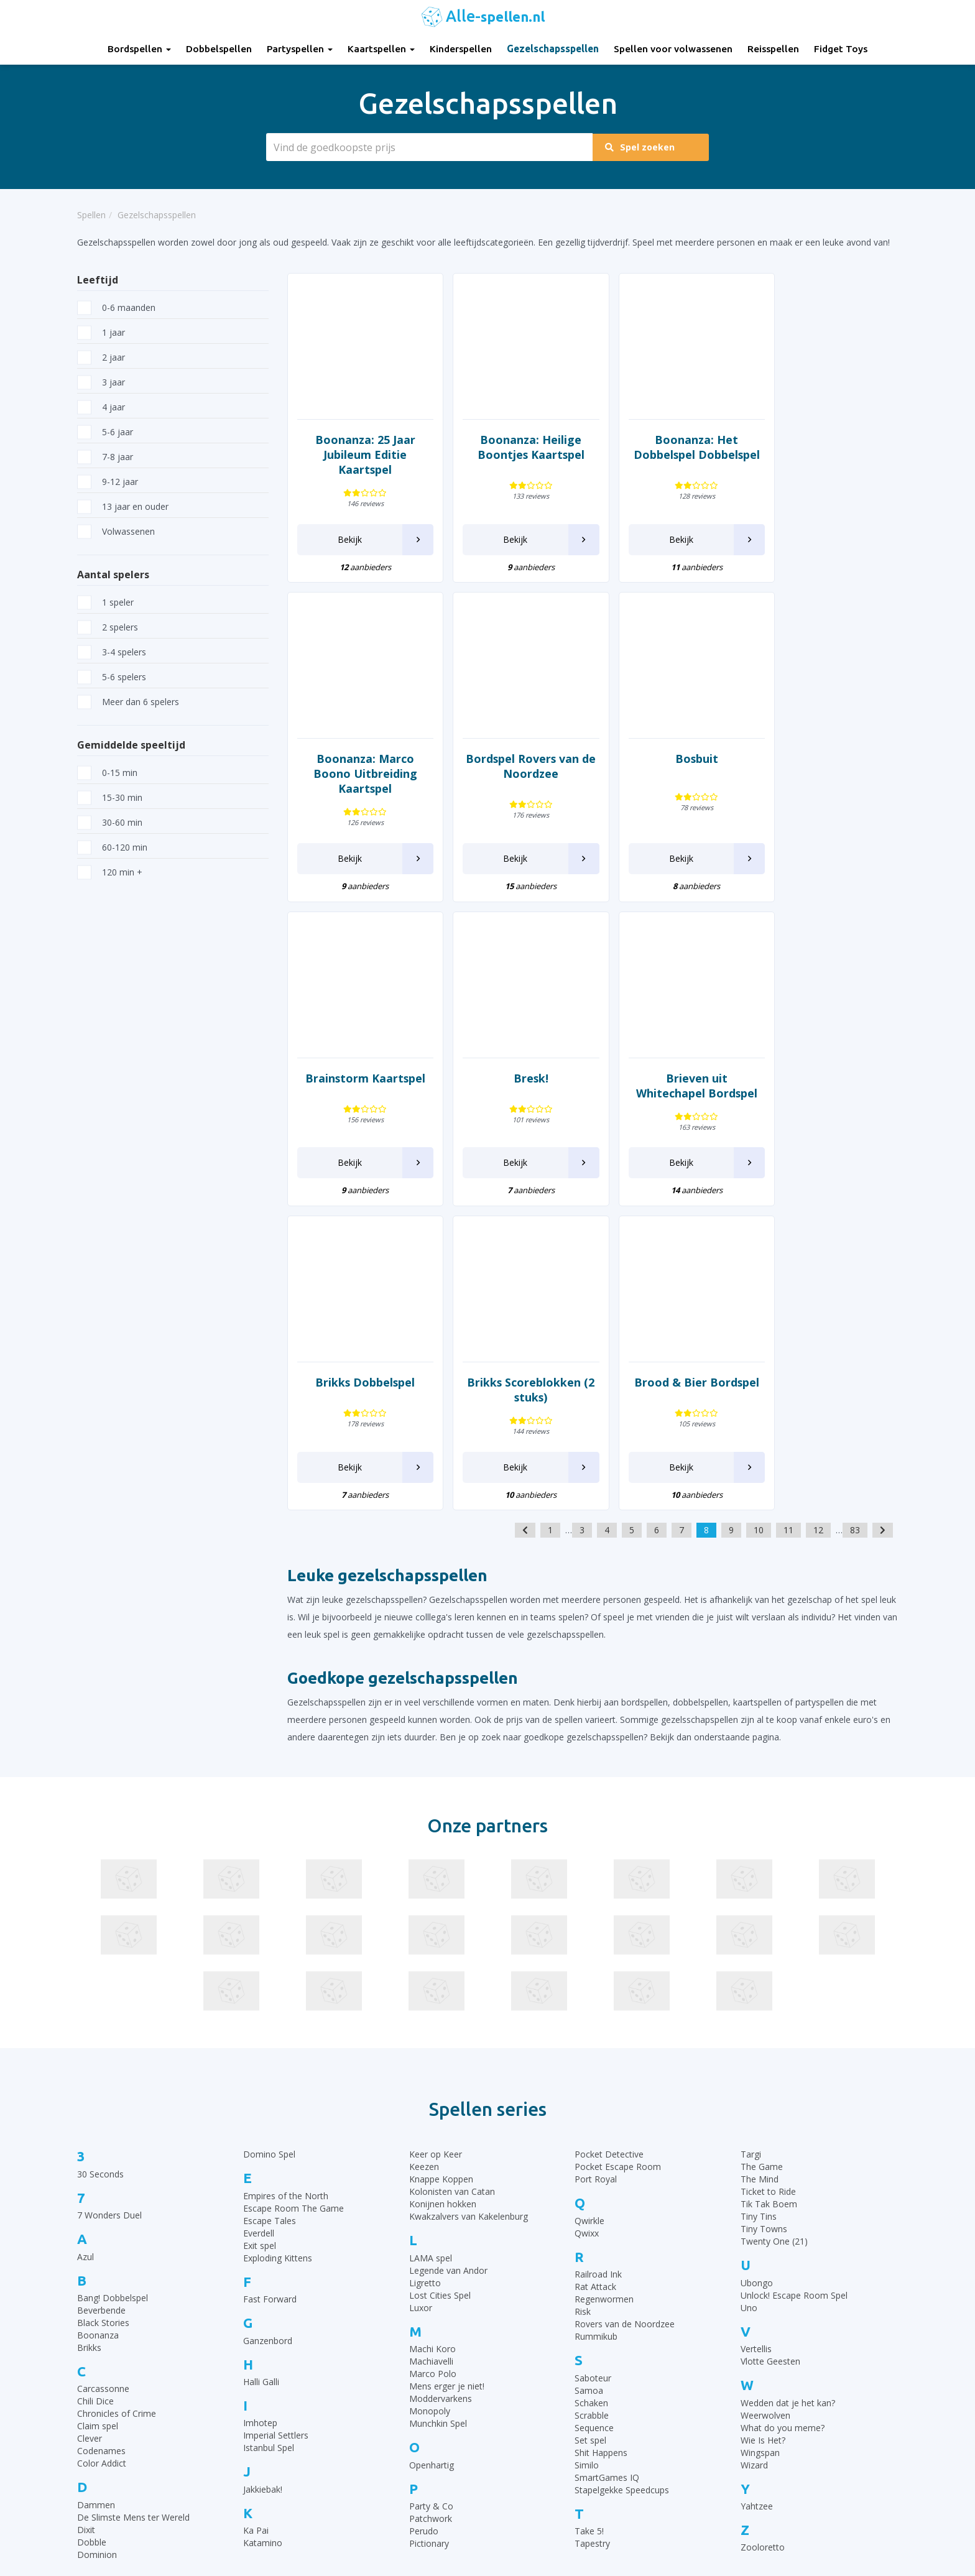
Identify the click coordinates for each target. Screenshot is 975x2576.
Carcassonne (103, 2084)
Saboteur (593, 2073)
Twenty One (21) (774, 1937)
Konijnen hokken (442, 1900)
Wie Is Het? (763, 2135)
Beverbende (101, 2006)
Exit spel (259, 1941)
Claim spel (97, 2122)
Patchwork (430, 2214)
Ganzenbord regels (535, 2397)
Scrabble (592, 2111)
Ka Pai (256, 2226)
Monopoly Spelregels (539, 2475)
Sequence (594, 2123)
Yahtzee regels (526, 2428)
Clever (89, 2134)
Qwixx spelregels (530, 2459)
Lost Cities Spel (440, 1991)
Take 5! (589, 2227)
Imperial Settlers (275, 2131)
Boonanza (98, 2031)
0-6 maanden (116, 307)
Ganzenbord (267, 2036)
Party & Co (431, 2202)
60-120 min (112, 847)
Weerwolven (765, 2111)
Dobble (91, 2238)
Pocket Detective (609, 1850)
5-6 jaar (105, 432)
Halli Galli (261, 2078)
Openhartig (431, 2160)
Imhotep (260, 2119)
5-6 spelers (111, 677)
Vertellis (756, 2045)
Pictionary (429, 2239)
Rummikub (596, 2032)
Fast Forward (270, 1995)
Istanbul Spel (268, 2143)
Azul (85, 1952)
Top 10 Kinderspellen (749, 2382)
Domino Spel (269, 1850)
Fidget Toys (840, 49)
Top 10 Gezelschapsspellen (761, 2366)
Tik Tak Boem (769, 1900)
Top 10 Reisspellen (745, 2444)
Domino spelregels (535, 2444)
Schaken (591, 2098)
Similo (587, 2160)
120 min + (109, 872)
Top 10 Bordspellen (746, 2351)
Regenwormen (604, 1995)
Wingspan (760, 2148)
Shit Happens (601, 2148)
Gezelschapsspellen (553, 49)
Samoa (589, 2086)
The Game (762, 1862)
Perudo (423, 2227)
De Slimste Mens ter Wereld (133, 2213)
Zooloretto (763, 2243)
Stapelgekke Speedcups (622, 2185)
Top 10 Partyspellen (747, 2428)
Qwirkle (589, 1917)
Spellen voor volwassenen (673, 49)
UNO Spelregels (528, 2382)
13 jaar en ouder (123, 506)
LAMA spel (430, 1954)
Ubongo (757, 1979)
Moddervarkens (440, 2094)
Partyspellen (300, 49)
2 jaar (101, 357)
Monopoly (429, 2107)
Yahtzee (757, 2202)
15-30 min (109, 797)
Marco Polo (432, 2069)
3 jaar (101, 382)
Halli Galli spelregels (536, 2413)
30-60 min (109, 822)
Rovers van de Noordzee (625, 2020)
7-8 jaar (105, 457)
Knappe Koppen (441, 1875)
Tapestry (592, 2239)
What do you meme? (783, 2123)
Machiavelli (431, 2057)
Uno (749, 2004)
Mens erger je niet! (446, 2082)
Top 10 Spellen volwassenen (764, 2459)
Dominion (97, 2250)
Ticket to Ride (768, 1887)
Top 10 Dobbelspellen (751, 2397)
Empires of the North (285, 1892)
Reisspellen (773, 49)
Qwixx (587, 1929)
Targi (751, 1850)
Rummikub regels (531, 2366)
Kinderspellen (461, 49)
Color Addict (101, 2159)
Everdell (258, 1929)
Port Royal (596, 1875)
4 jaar (101, 407)
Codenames (101, 2147)
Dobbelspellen (219, 49)
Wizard (754, 2160)
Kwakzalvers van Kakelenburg (468, 1912)
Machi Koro (432, 2045)
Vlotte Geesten (770, 2057)
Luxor (420, 2004)
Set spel (590, 2135)
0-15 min (107, 772)
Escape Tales (269, 1917)
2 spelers (107, 627)
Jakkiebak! (262, 2185)
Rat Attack (595, 1982)
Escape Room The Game (293, 1904)
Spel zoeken (644, 147)
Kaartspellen (381, 49)
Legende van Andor (448, 1966)
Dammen (96, 2201)
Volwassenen (116, 531)
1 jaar (101, 332)
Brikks (89, 2043)
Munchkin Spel (438, 2119)
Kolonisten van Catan (452, 1887)
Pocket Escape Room (618, 1862)
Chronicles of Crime (116, 2109)
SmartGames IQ (607, 2173)
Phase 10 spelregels (537, 2506)
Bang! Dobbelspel (112, 1994)
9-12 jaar (107, 481)
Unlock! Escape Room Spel (794, 1991)
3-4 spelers (111, 652)
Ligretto (425, 1979)
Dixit (86, 2226)
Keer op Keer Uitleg (536, 2490)
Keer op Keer (435, 1850)
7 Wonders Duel (109, 1911)
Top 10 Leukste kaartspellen (764, 2413)
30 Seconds (100, 1870)
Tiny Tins (759, 1912)
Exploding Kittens (277, 1954)
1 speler (105, 602)
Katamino (262, 2239)
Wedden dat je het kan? (788, 2098)
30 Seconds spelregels (541, 2351)
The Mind (760, 1875)
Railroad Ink (598, 1970)
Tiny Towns (764, 1925)
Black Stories (103, 2018)
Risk (583, 2007)
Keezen (424, 1862)
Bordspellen (139, 49)
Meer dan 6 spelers (128, 702)
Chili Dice (95, 2097)
